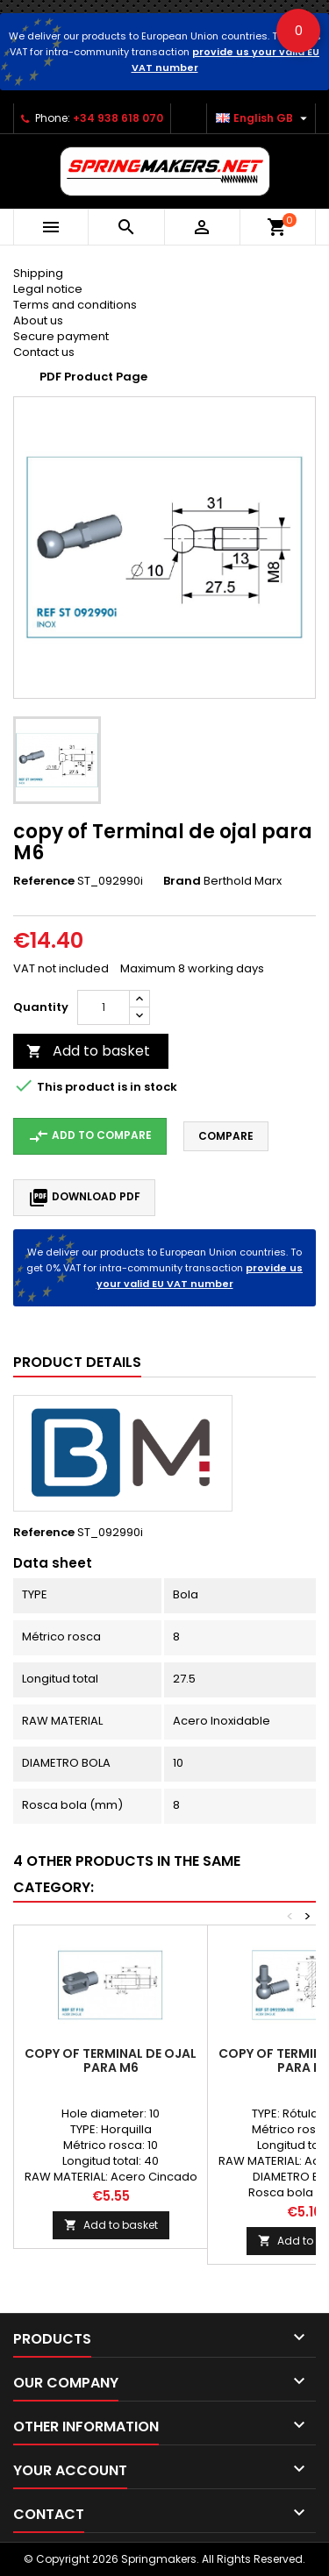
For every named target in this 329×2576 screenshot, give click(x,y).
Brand (182, 881)
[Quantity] (103, 1007)
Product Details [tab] (77, 1362)
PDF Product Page (93, 376)
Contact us (44, 352)
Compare (226, 1135)
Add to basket (88, 1051)
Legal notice (47, 289)
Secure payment (61, 336)
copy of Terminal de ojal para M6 (111, 2060)
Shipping (38, 273)
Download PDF (84, 1197)
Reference (44, 881)
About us (38, 320)
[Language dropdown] (263, 118)
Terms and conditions (75, 304)
